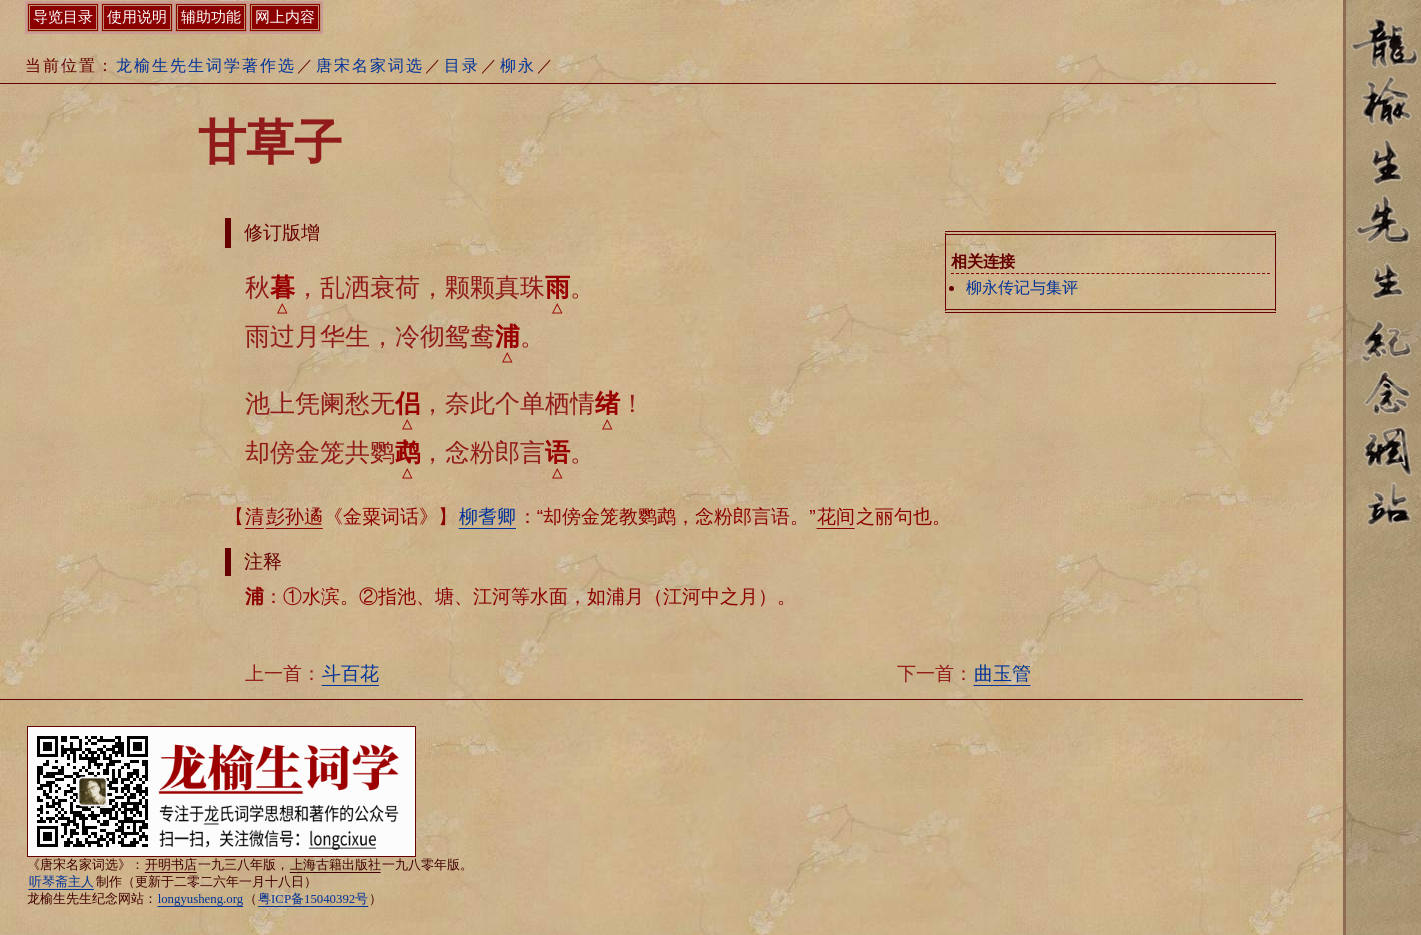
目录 (462, 65)
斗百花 (350, 673)
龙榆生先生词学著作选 (206, 65)
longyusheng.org (200, 899)
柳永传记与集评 (1022, 287)
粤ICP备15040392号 (313, 899)
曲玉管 (1002, 673)
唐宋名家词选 (370, 65)
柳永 (518, 65)
